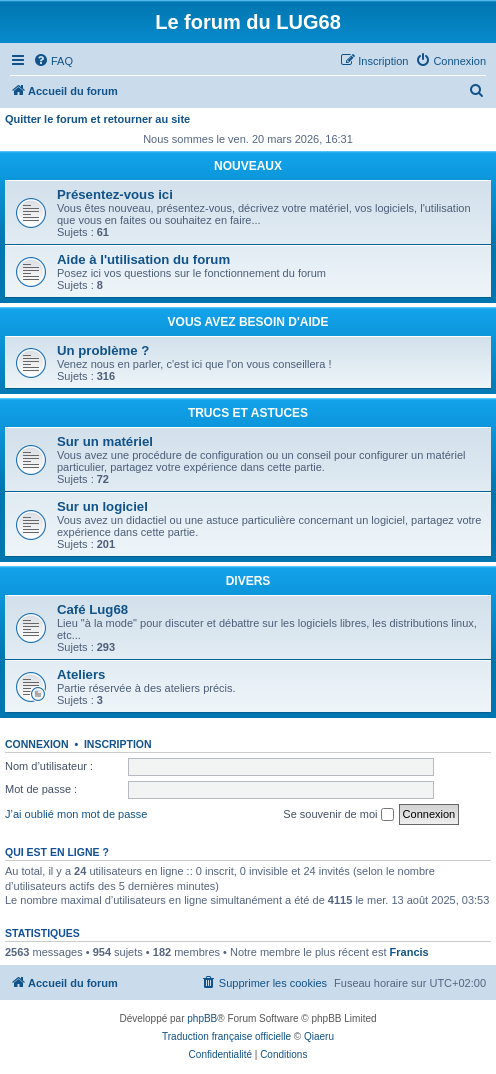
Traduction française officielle (226, 1036)
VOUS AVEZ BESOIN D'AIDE (248, 322)
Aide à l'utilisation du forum (143, 259)
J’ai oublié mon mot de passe (76, 814)
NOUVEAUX (248, 166)
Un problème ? (103, 350)
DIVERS (248, 581)
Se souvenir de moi (338, 815)
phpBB (202, 1018)
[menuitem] (53, 61)
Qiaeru (319, 1036)
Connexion (37, 744)
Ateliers (81, 674)
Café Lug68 (92, 609)
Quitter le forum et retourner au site (97, 119)
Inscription (118, 744)
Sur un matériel (105, 441)
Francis (409, 952)
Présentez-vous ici (115, 194)
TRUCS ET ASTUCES (248, 413)
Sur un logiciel (102, 506)
